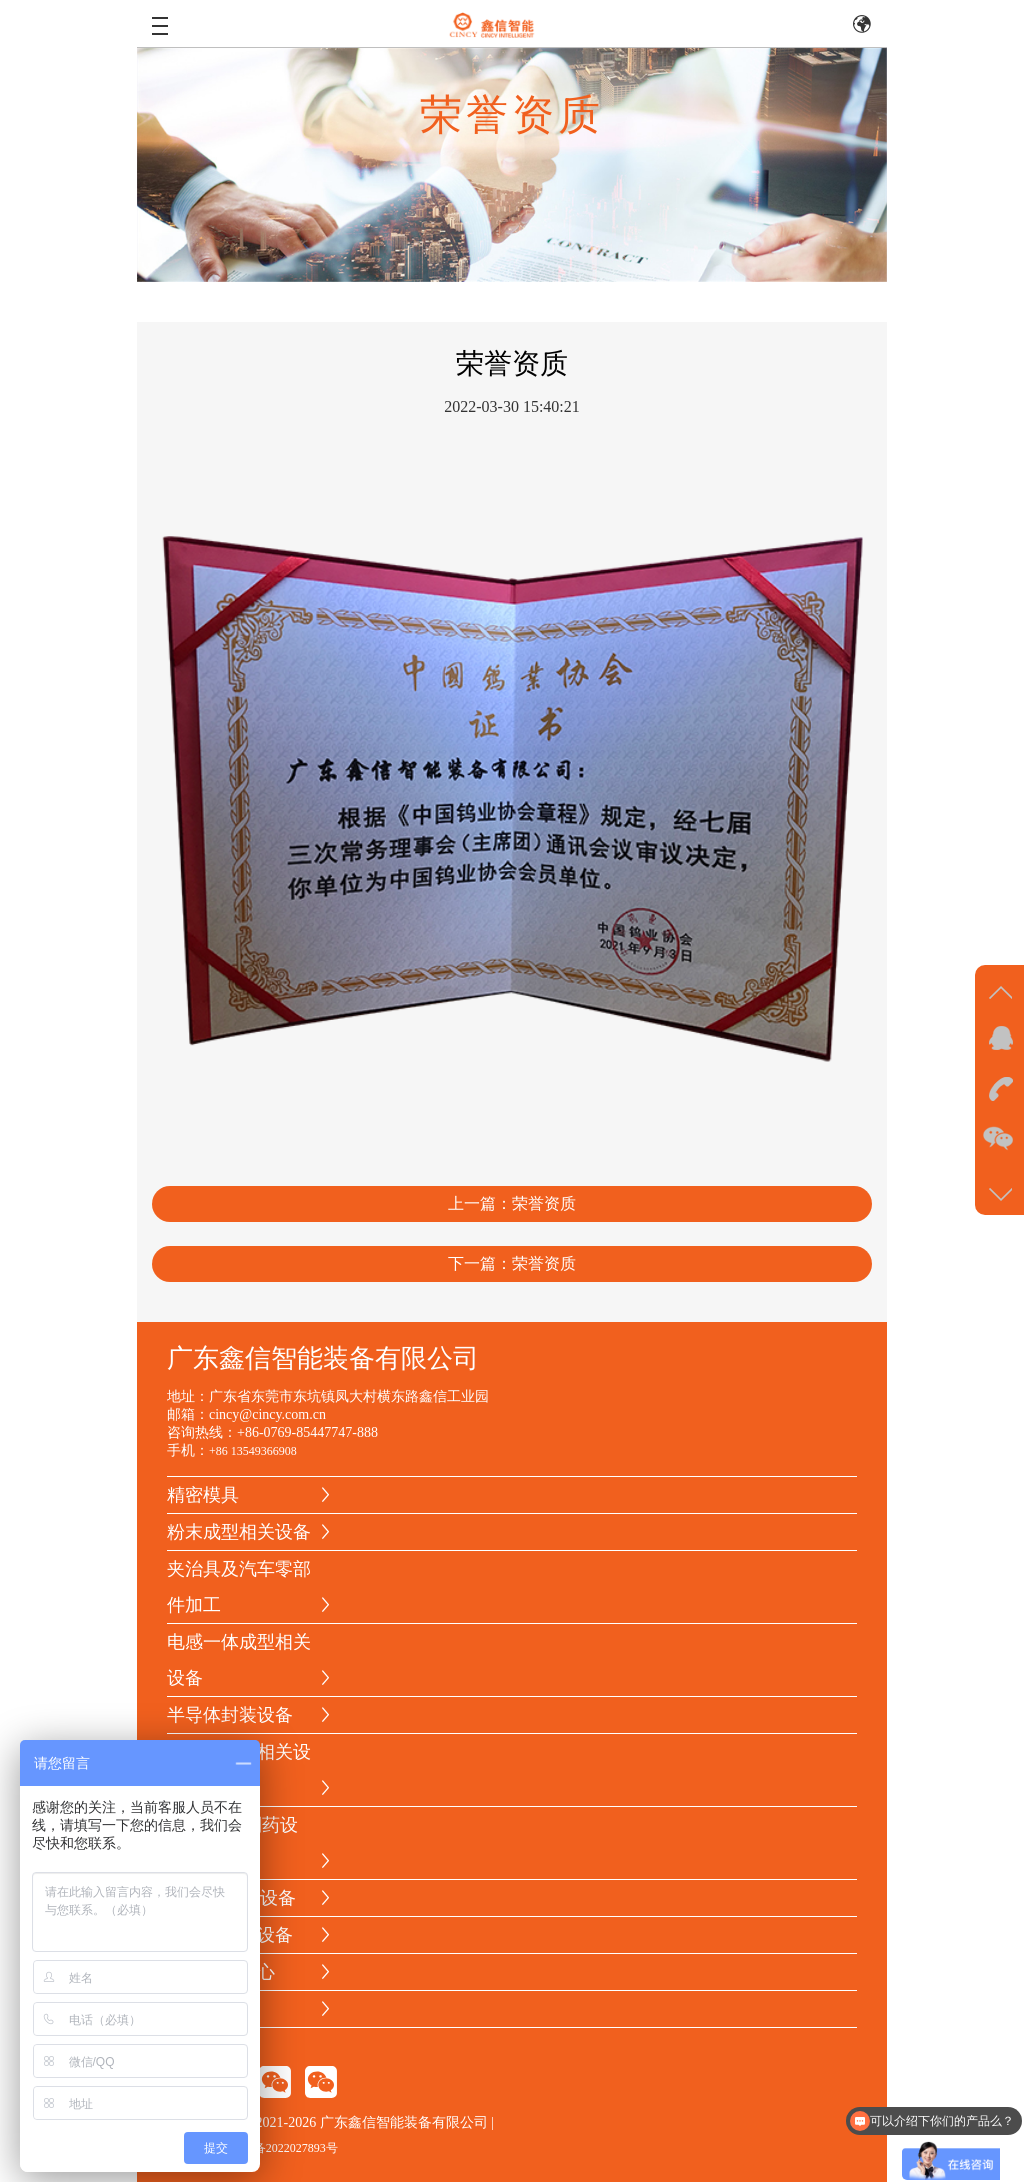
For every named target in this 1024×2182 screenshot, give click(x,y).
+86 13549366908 (253, 1451)
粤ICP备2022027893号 (280, 2148)
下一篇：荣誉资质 (512, 1267)
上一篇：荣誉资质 (512, 1207)
